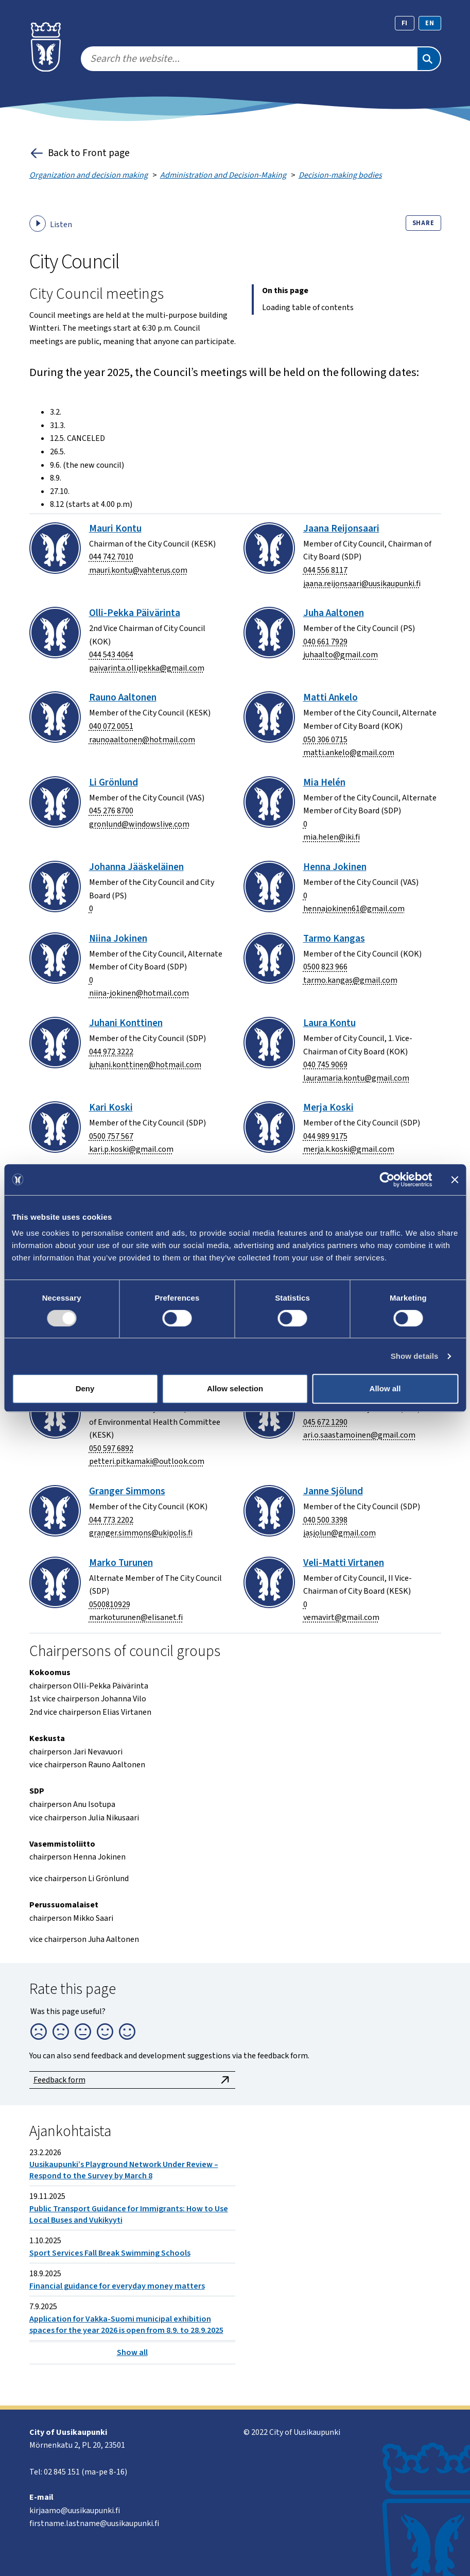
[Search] (428, 58)
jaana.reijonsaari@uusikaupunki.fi (362, 583)
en (429, 23)
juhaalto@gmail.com (340, 654)
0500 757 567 (111, 1136)
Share (423, 223)
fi (405, 23)
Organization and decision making (88, 175)
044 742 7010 (111, 556)
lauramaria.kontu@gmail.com (356, 1078)
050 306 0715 (325, 739)
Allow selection (235, 1388)
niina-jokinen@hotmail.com (139, 993)
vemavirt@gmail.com (341, 1617)
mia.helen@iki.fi (331, 837)
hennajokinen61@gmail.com (354, 908)
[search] (248, 58)
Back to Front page (79, 153)
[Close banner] (454, 1179)
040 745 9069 (325, 1064)
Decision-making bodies (340, 175)
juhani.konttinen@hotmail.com (145, 1064)
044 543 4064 (111, 654)
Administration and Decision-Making (223, 175)
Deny (85, 1388)
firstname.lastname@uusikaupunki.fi (94, 2523)
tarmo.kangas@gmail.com (350, 980)
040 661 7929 (325, 641)
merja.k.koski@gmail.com (348, 1149)
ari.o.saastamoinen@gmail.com (359, 1435)
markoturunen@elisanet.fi (136, 1617)
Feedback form (132, 2080)
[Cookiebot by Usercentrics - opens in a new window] (387, 1179)
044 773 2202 (111, 1520)
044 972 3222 (111, 1051)
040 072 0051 (111, 726)
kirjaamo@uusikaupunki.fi (74, 2510)
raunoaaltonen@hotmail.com (142, 739)
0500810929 (109, 1604)
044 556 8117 (325, 570)
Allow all (385, 1388)
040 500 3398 (325, 1520)
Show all (132, 2355)
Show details (415, 1356)
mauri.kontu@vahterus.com (138, 570)
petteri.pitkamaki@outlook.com (146, 1461)
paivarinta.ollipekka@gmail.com (146, 668)
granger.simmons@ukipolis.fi (141, 1533)
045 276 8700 (111, 810)
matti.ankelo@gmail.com (348, 752)
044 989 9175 (325, 1136)
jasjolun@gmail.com (339, 1533)
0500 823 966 (325, 967)
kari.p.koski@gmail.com (131, 1149)
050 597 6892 (111, 1448)
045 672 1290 (325, 1422)
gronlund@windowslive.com (139, 824)
